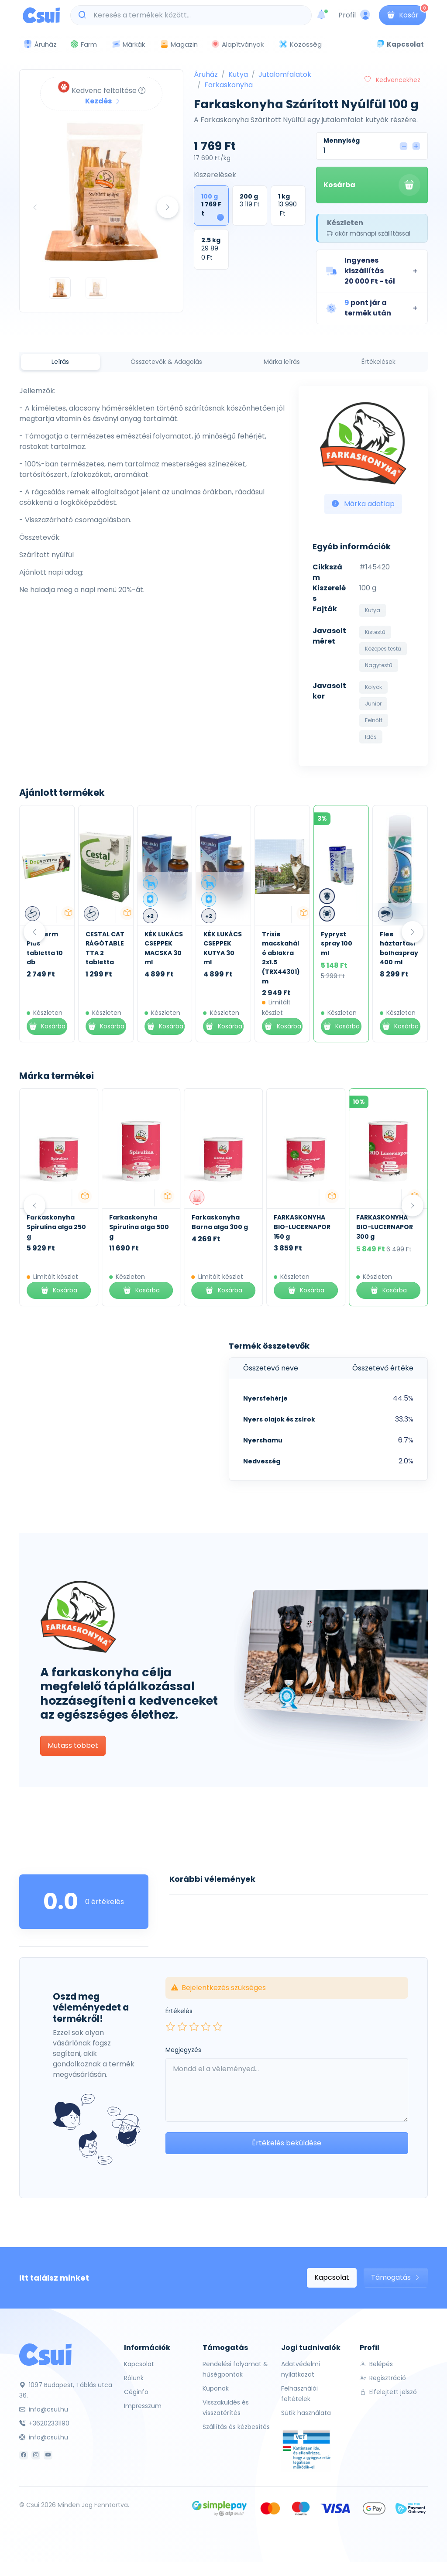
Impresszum (143, 2405)
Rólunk (134, 2378)
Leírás (60, 361)
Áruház (206, 74)
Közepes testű (383, 648)
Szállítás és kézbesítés (236, 2426)
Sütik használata (306, 2412)
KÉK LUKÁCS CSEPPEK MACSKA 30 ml (222, 948)
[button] (371, 271)
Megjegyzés (183, 2049)
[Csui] (45, 2354)
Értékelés (179, 2011)
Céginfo (136, 2392)
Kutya (238, 74)
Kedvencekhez (392, 79)
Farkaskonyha (228, 85)
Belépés (376, 2364)
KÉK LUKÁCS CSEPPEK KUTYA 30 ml (281, 948)
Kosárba (371, 185)
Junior (373, 703)
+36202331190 (44, 2423)
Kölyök (373, 687)
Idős (371, 736)
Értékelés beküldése (286, 2143)
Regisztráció (383, 2378)
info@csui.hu (43, 2409)
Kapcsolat (331, 2277)
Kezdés (103, 101)
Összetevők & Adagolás (166, 361)
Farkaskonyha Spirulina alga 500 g (139, 1226)
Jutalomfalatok (284, 74)
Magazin (179, 44)
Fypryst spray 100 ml (395, 943)
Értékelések (378, 361)
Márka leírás (282, 361)
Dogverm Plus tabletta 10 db (104, 948)
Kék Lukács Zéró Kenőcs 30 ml (45, 948)
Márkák (128, 45)
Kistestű (375, 632)
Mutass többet (73, 1745)
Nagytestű (378, 665)
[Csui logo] (41, 15)
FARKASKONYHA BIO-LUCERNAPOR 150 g (302, 1226)
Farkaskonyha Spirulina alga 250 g (56, 1226)
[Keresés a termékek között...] (195, 15)
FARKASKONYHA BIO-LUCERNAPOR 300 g (384, 1226)
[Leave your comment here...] (286, 2090)
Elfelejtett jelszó (388, 2392)
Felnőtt (373, 720)
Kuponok (216, 2388)
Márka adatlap (363, 504)
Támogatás (395, 2277)
